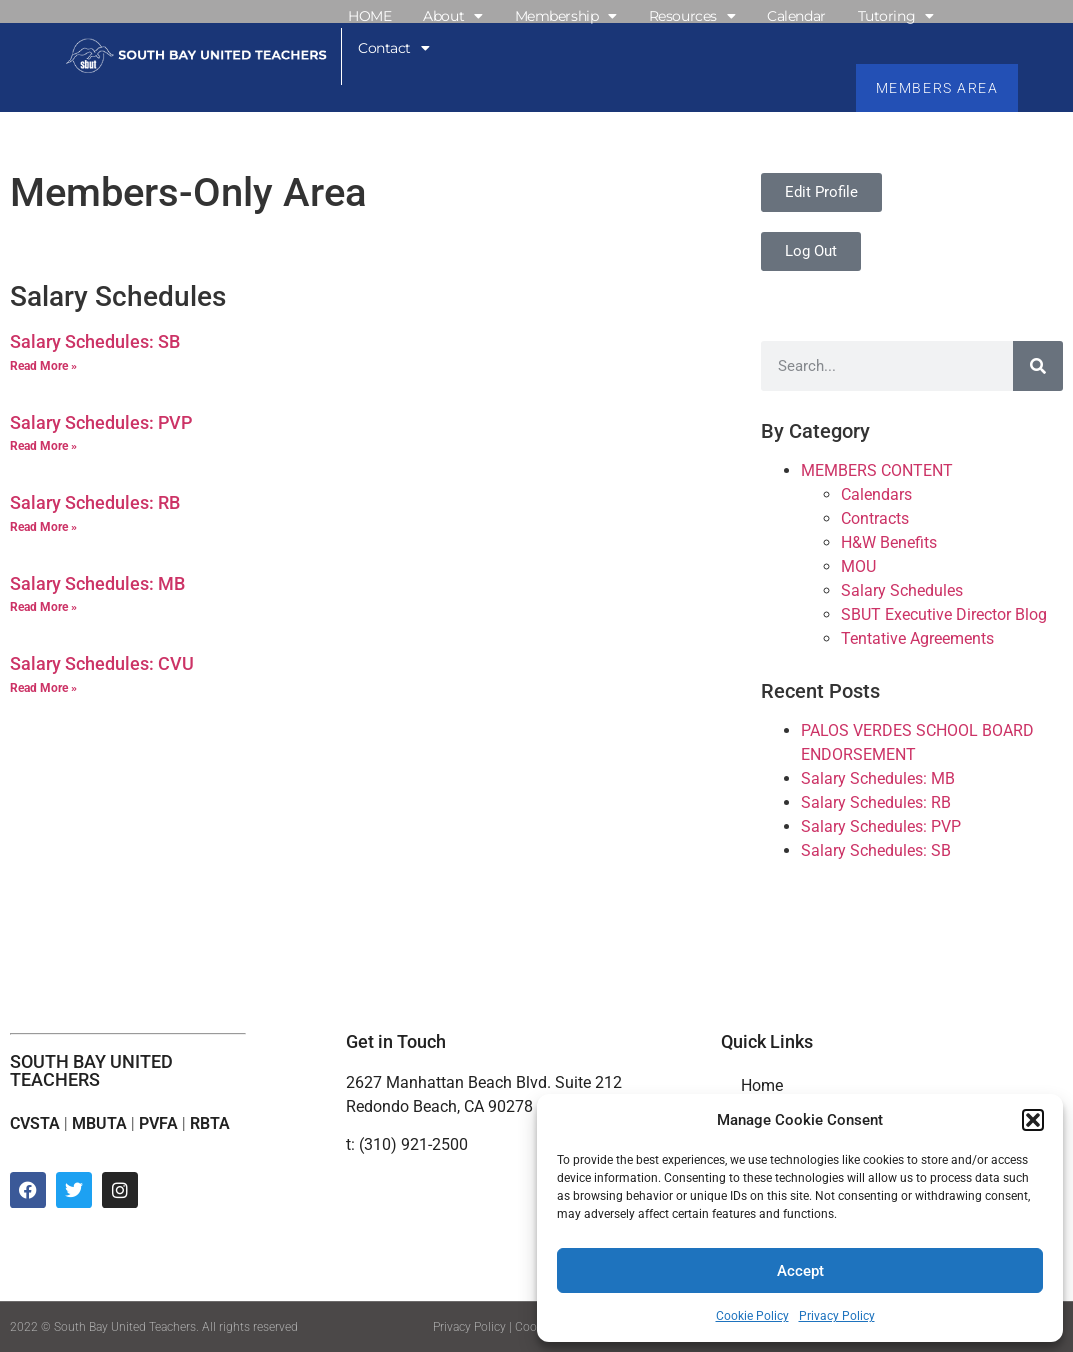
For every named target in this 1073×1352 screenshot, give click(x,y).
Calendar (796, 16)
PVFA (158, 1123)
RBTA (210, 1123)
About (452, 16)
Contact (393, 48)
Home (762, 1085)
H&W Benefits (889, 542)
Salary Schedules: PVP (101, 422)
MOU (858, 566)
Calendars (876, 494)
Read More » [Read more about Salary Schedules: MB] (43, 608)
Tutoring (896, 16)
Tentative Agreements (917, 638)
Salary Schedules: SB (95, 341)
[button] (1033, 1120)
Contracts (875, 518)
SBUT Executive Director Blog (944, 614)
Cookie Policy (752, 1316)
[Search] (1038, 366)
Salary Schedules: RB (95, 502)
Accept (800, 1271)
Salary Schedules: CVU (102, 664)
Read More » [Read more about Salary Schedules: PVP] (43, 446)
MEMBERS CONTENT (877, 470)
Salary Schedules (902, 590)
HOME (369, 16)
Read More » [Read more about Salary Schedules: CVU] (43, 688)
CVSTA (35, 1123)
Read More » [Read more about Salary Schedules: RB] (43, 527)
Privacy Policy (837, 1316)
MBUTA (99, 1123)
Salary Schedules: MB (97, 583)
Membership (566, 16)
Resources (692, 16)
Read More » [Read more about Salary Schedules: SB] (43, 366)
